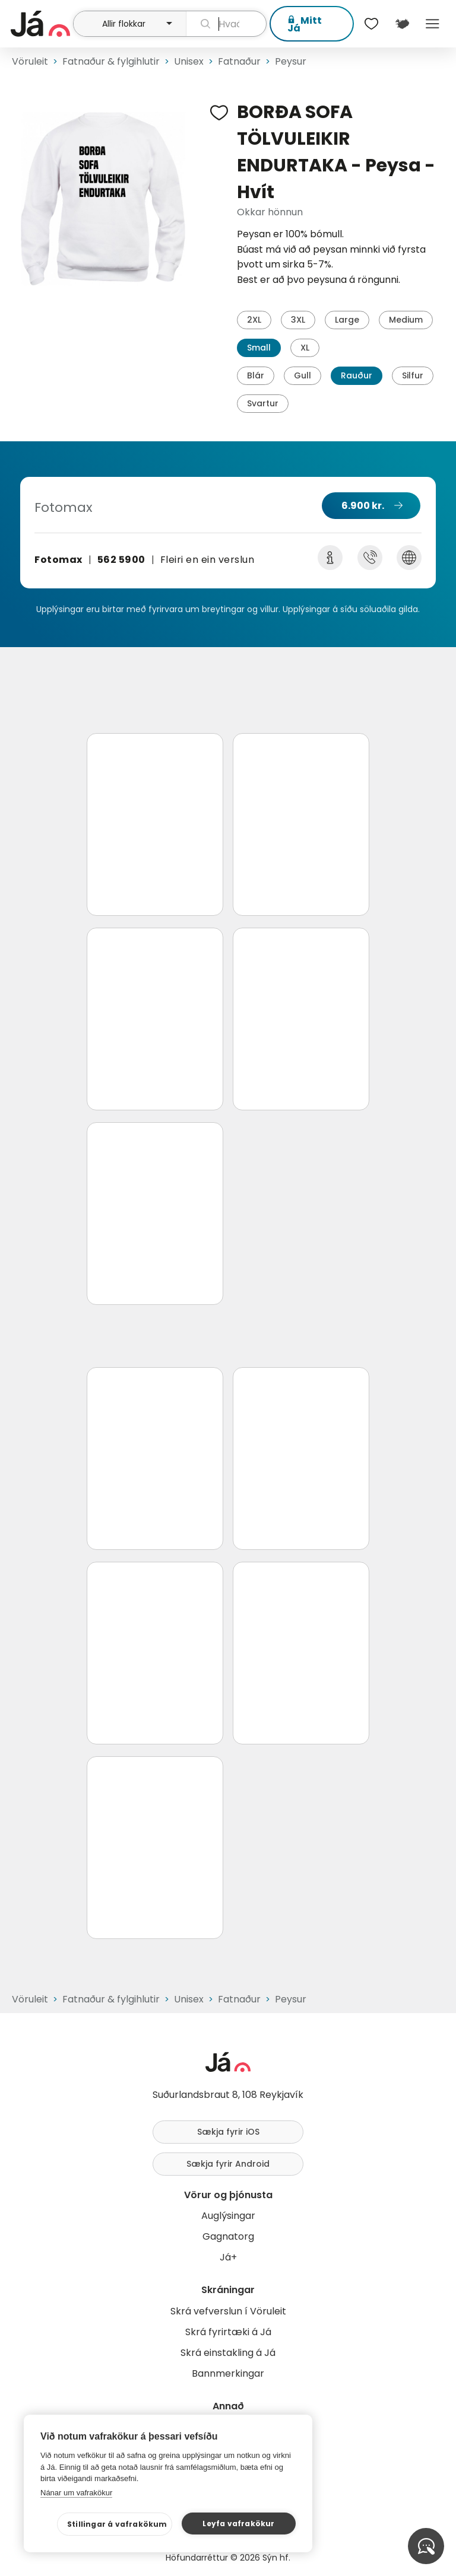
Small (259, 348)
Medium (406, 320)
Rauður (356, 375)
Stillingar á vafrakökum (117, 2524)
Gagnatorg (228, 2236)
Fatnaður (239, 61)
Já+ (228, 2257)
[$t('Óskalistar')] (372, 24)
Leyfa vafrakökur (238, 2523)
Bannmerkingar (228, 2373)
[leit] (226, 23)
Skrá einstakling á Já (228, 2353)
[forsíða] (40, 24)
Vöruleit (30, 61)
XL (304, 348)
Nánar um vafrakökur (76, 2492)
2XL (254, 320)
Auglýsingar (228, 2215)
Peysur (290, 61)
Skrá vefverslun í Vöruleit (228, 2311)
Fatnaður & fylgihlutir (111, 61)
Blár (255, 375)
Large (347, 320)
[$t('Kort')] (401, 24)
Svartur (262, 403)
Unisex (189, 61)
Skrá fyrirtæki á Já (228, 2332)
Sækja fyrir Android (228, 2164)
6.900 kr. (362, 505)
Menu (432, 24)
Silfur (412, 375)
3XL (298, 320)
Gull (302, 375)
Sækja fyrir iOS (228, 2132)
